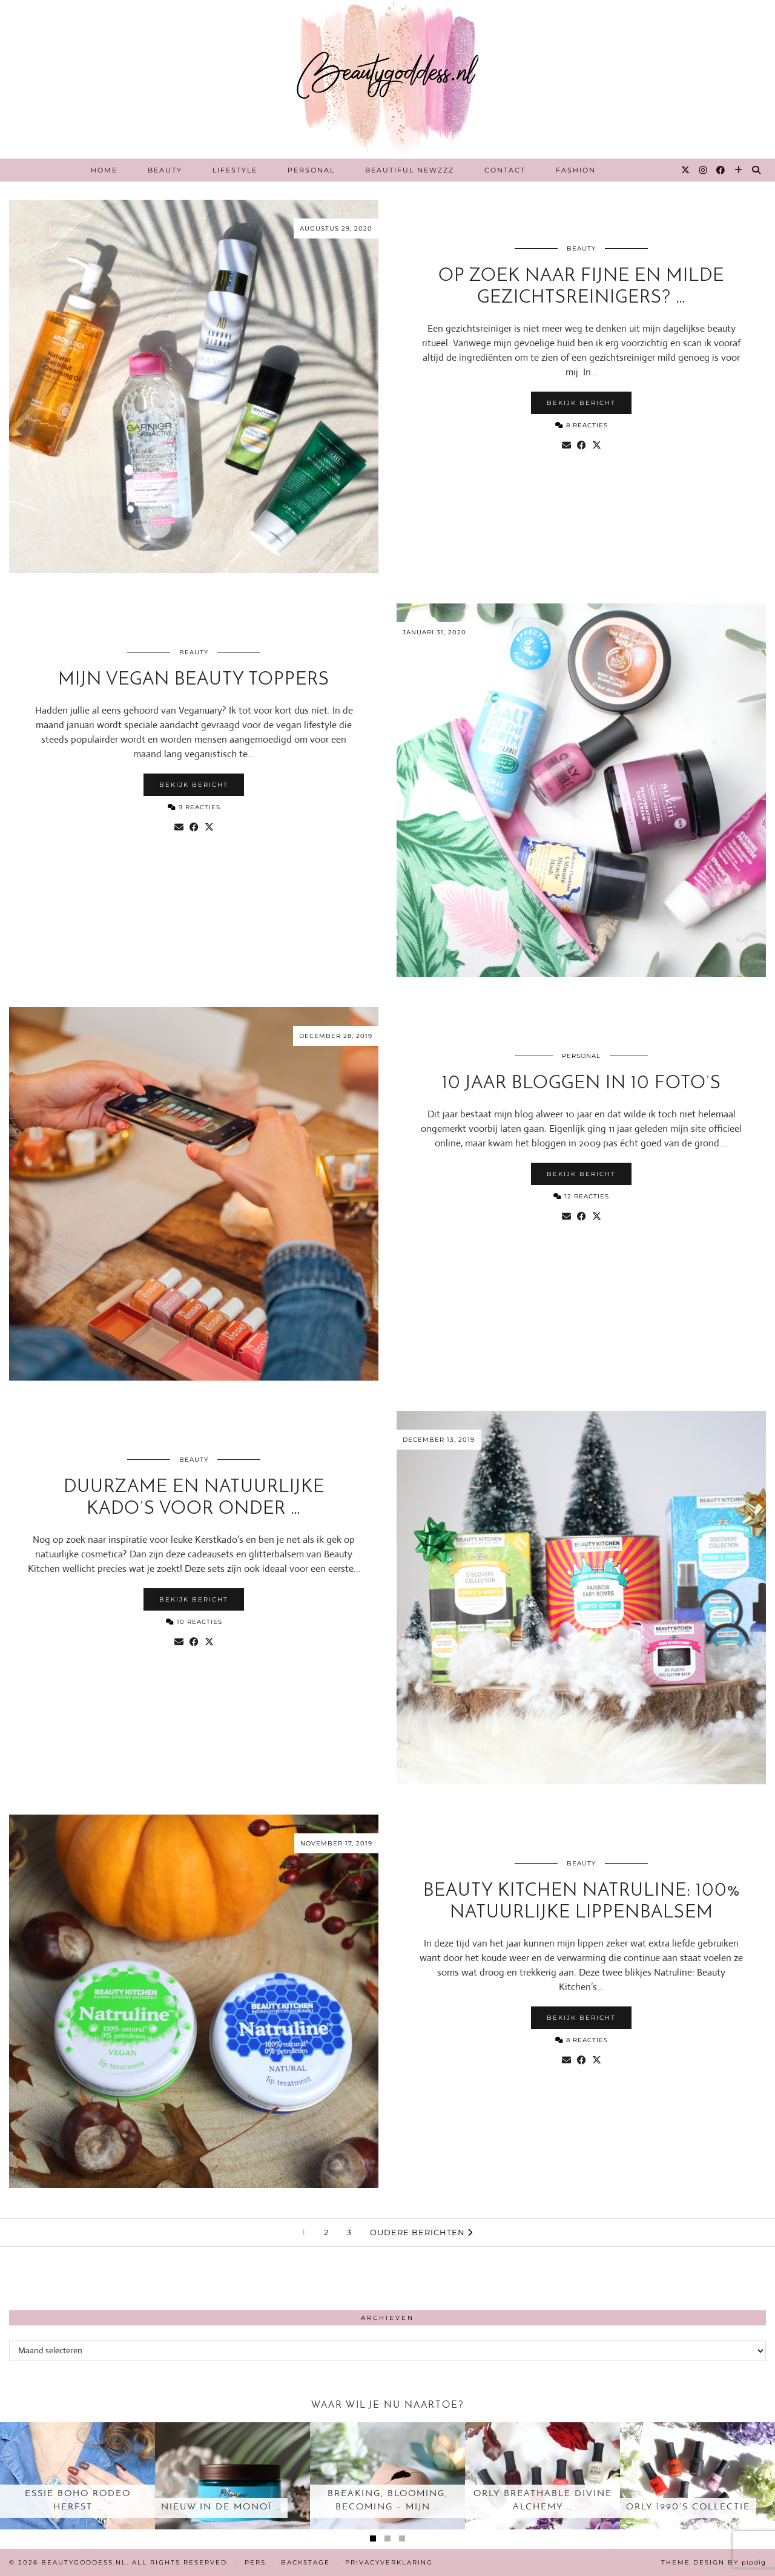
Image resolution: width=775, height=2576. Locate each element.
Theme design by (713, 2562)
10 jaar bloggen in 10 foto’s (581, 1083)
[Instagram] (703, 170)
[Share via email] (566, 445)
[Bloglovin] (739, 170)
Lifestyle (235, 170)
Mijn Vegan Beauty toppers (193, 680)
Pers (255, 2562)
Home (104, 170)
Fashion (576, 170)
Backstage (305, 2562)
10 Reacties (194, 1622)
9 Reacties (194, 807)
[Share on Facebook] (581, 445)
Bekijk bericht (581, 403)
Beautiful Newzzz (409, 170)
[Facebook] (721, 170)
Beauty (165, 170)
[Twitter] (686, 170)
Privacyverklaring (389, 2562)
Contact (505, 170)
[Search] (757, 170)
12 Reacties (581, 1196)
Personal (311, 170)
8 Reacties (581, 425)
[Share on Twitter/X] (596, 445)
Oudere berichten (421, 2232)
